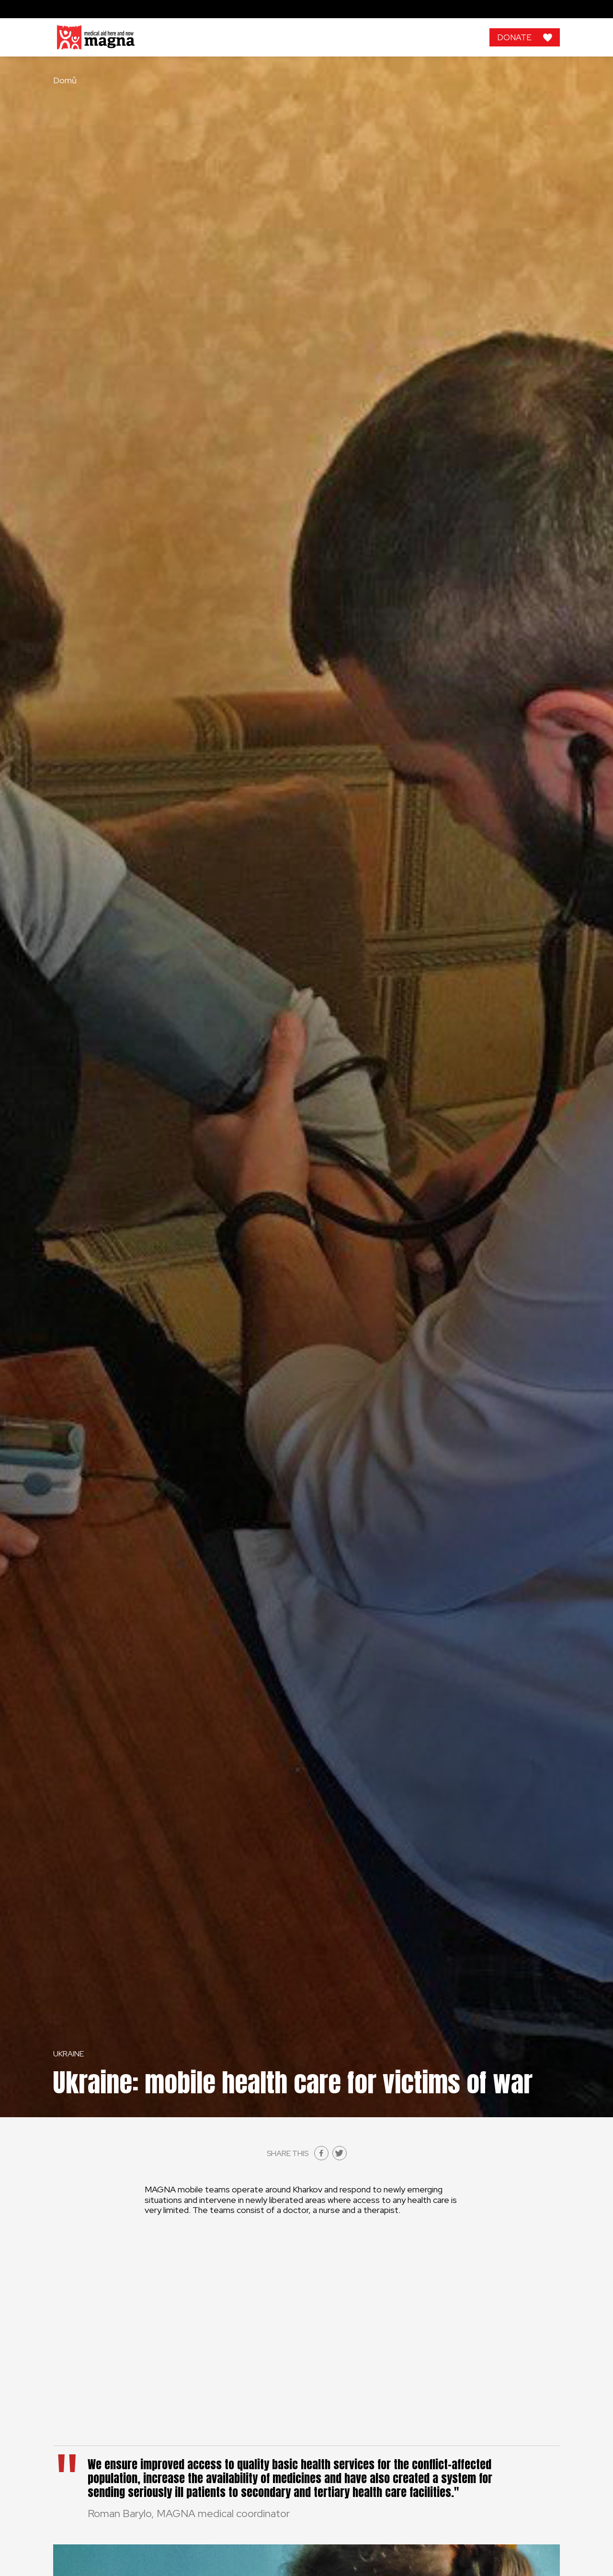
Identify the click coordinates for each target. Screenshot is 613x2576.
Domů (65, 80)
